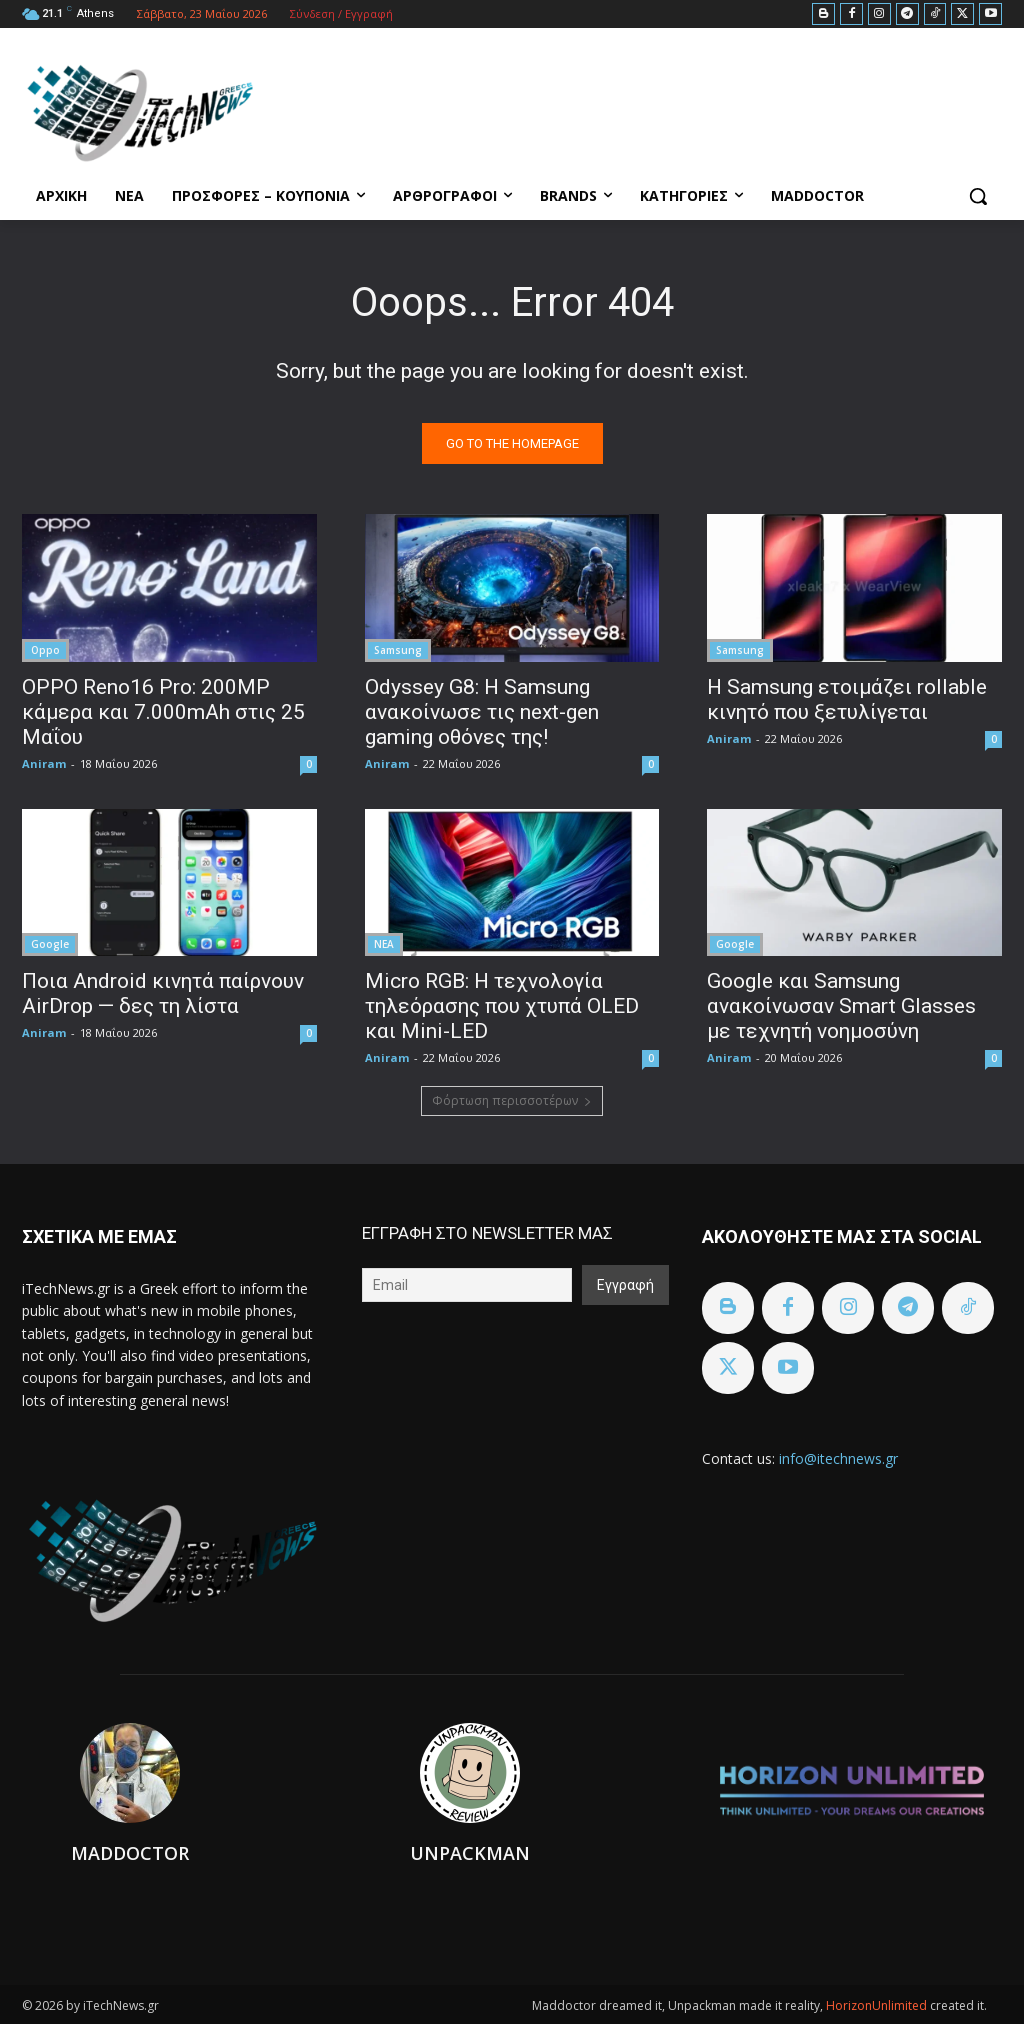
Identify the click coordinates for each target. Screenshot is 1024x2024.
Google (50, 943)
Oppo (45, 649)
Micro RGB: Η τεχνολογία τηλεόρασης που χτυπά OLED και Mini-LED (502, 1005)
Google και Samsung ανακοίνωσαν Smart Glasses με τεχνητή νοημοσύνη (841, 1005)
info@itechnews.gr (838, 1458)
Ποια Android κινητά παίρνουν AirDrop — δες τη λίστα (163, 992)
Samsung (398, 649)
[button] (978, 196)
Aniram (44, 762)
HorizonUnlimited (878, 2005)
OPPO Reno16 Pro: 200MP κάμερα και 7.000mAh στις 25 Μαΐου (163, 711)
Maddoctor (130, 1853)
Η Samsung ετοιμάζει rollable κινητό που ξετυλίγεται (847, 698)
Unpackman (470, 1853)
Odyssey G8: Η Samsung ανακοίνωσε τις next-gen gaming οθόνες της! (482, 711)
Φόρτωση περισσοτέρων (512, 1100)
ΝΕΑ (384, 943)
